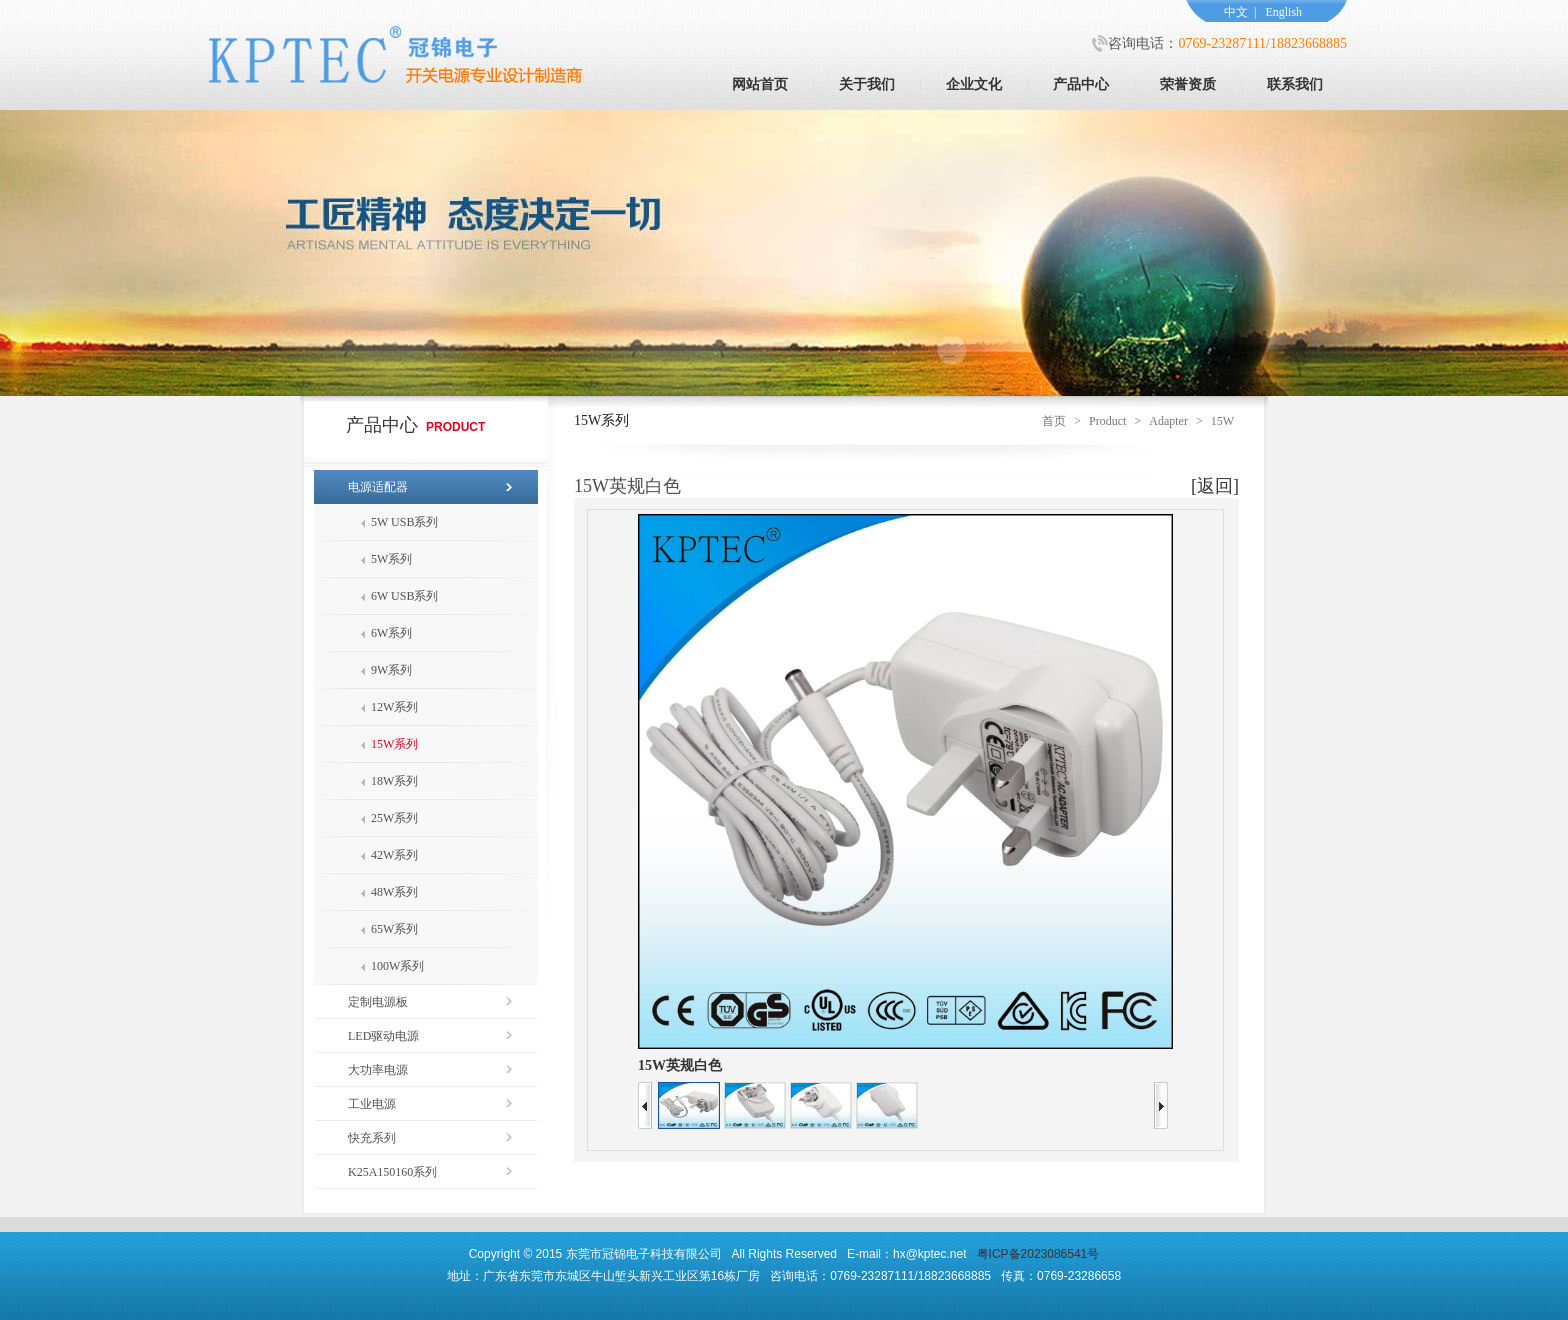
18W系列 (394, 781)
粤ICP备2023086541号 (1038, 1254)
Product (1107, 421)
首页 (1054, 421)
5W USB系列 (404, 522)
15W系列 (394, 744)
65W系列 (394, 929)
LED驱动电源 (383, 1036)
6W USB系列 (404, 596)
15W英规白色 (680, 1065)
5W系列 (391, 559)
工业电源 (372, 1104)
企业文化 (974, 84)
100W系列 (397, 966)
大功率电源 (378, 1070)
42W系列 (394, 855)
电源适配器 (378, 487)
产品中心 (1081, 84)
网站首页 (760, 84)
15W (1222, 421)
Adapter (1168, 421)
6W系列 (391, 633)
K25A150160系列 (392, 1172)
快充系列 (372, 1138)
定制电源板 (378, 1002)
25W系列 (394, 818)
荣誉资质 (1188, 84)
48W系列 (394, 892)
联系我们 (1295, 84)
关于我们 (867, 84)
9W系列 (391, 670)
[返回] (1215, 486)
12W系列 (394, 707)
